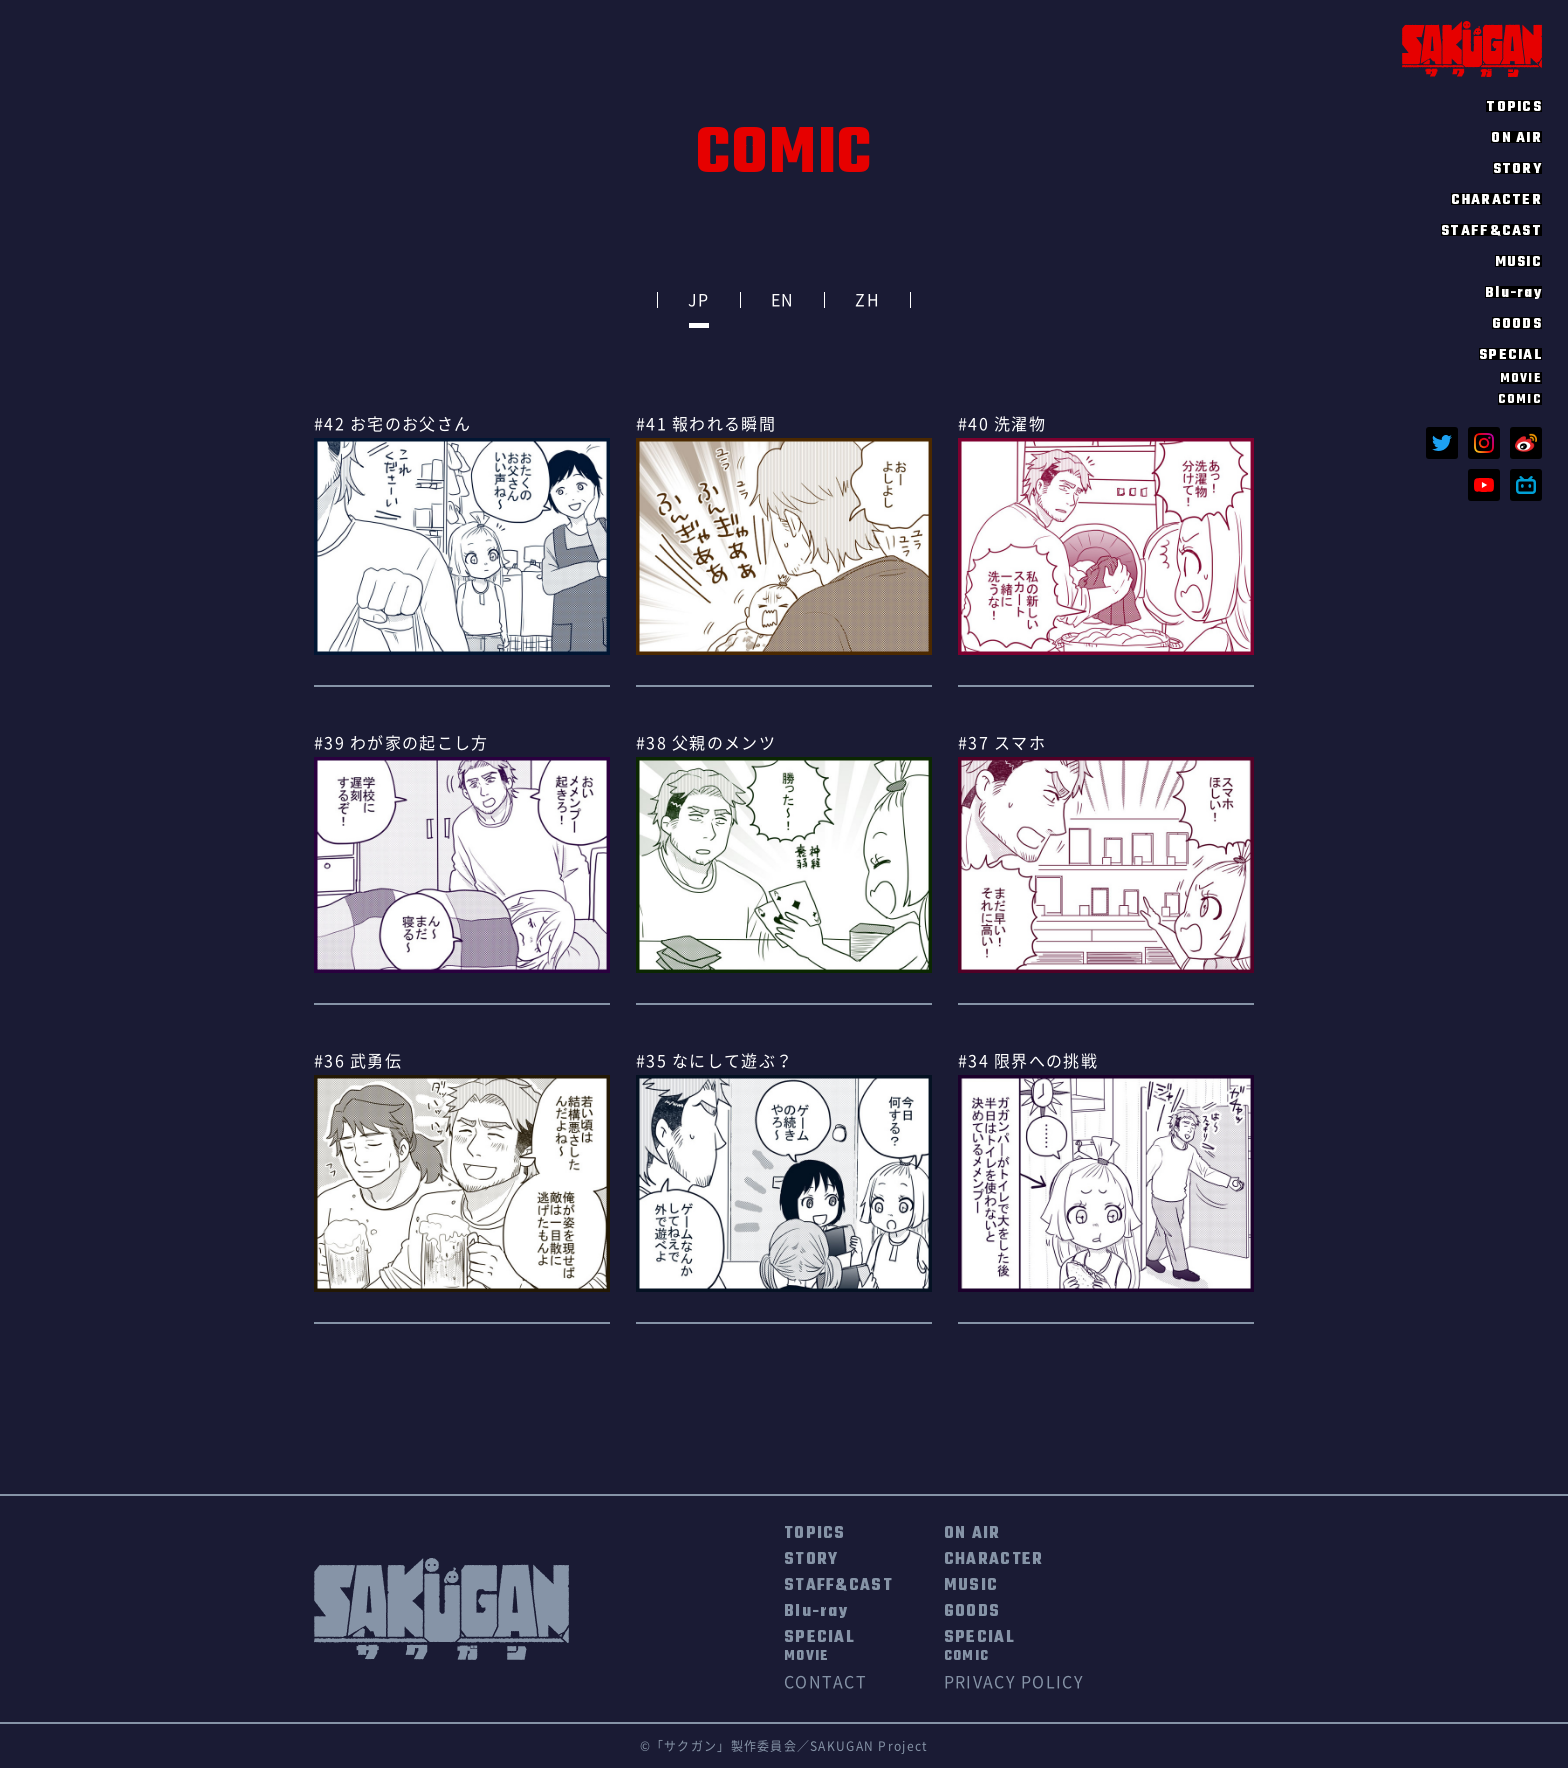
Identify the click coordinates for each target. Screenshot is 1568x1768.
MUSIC (1518, 261)
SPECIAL (819, 1647)
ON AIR (1516, 137)
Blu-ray (1513, 292)
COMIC (1520, 399)
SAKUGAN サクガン (1472, 48)
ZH (867, 300)
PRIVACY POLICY (1014, 1682)
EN (783, 300)
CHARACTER (1496, 199)
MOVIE (1521, 378)
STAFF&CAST (1491, 230)
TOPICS (1514, 106)
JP (699, 300)
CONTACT (825, 1682)
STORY (1517, 168)
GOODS (1517, 323)
